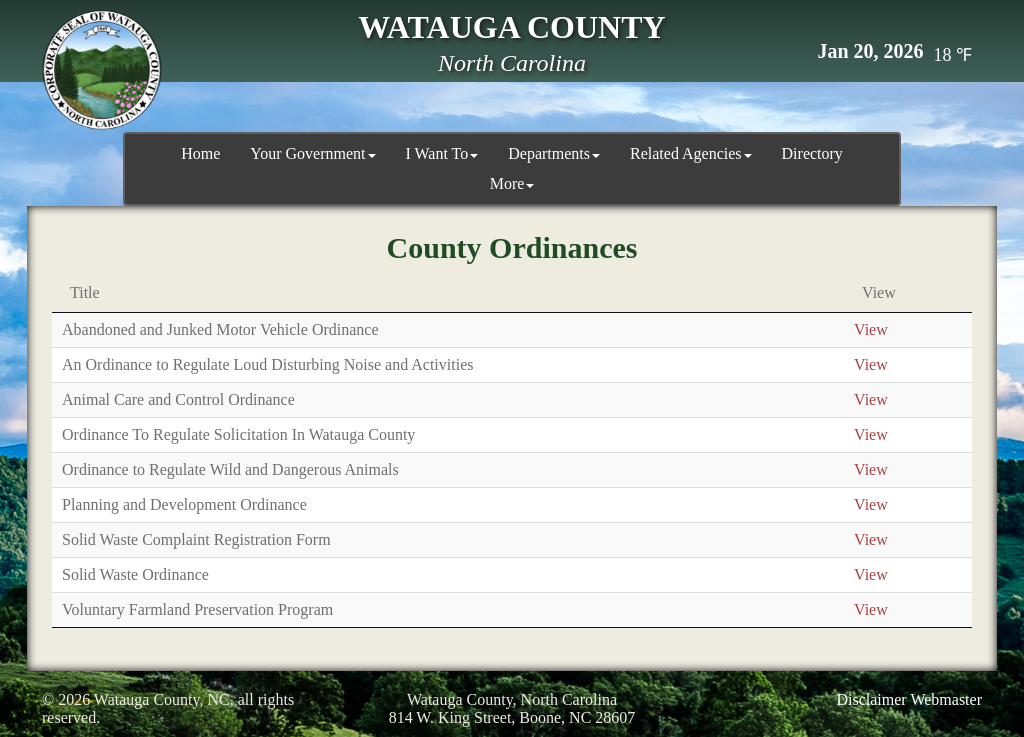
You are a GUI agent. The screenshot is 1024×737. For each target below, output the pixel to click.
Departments (554, 153)
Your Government (312, 153)
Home (200, 153)
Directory (812, 153)
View (871, 329)
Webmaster (946, 699)
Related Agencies (691, 153)
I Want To (442, 153)
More (512, 183)
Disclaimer (871, 699)
